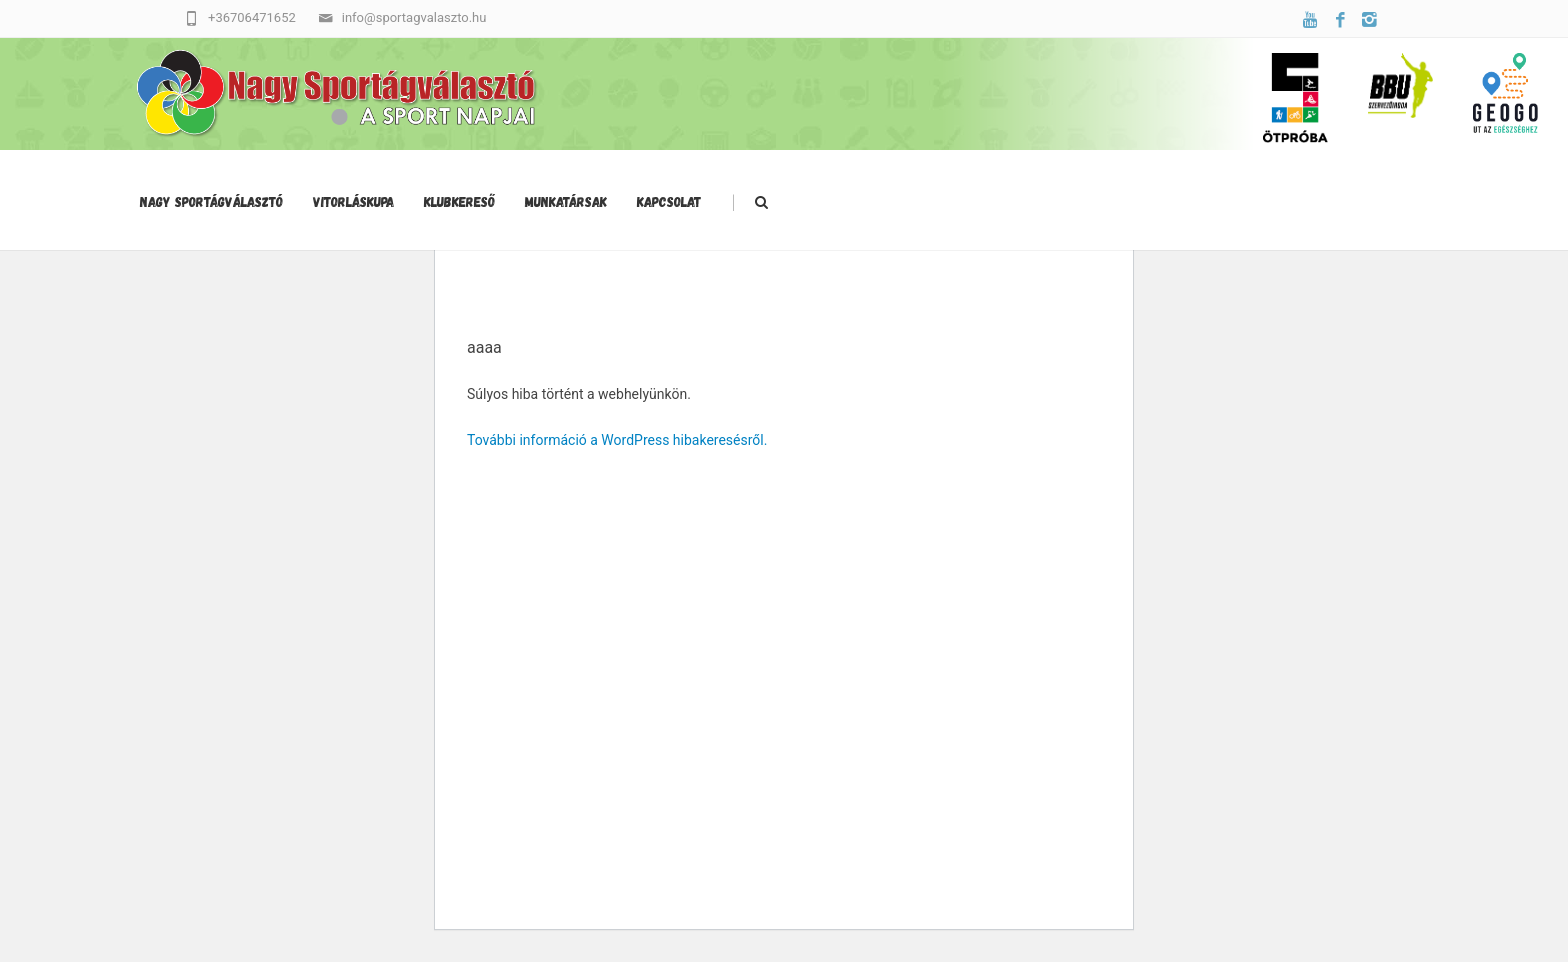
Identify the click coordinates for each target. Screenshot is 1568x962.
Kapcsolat (669, 201)
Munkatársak (566, 201)
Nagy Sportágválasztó (211, 201)
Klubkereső (459, 201)
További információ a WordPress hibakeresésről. (617, 440)
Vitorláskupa (353, 201)
